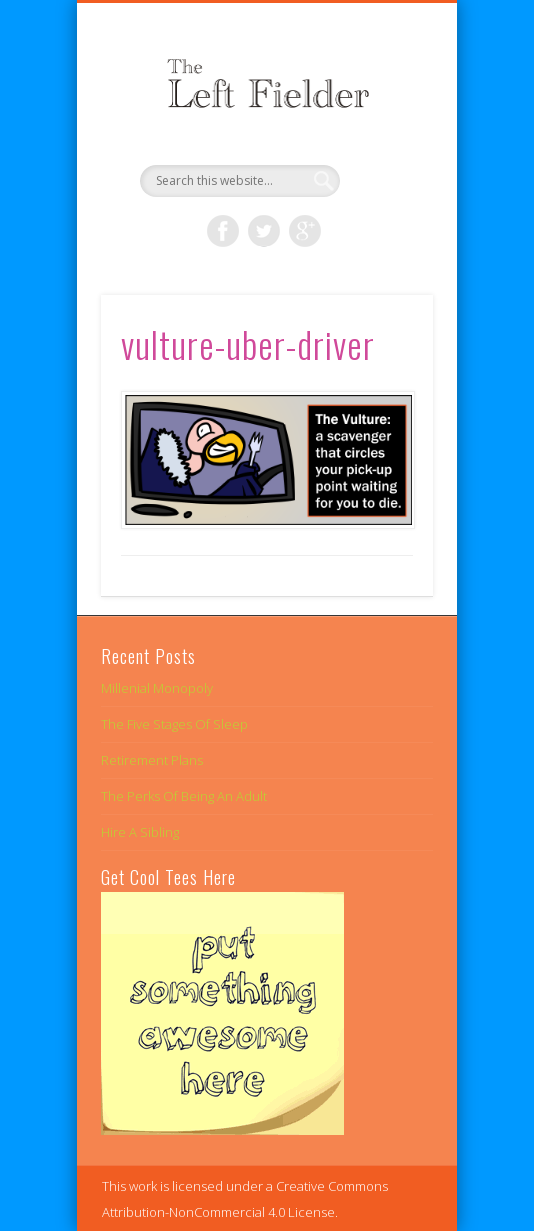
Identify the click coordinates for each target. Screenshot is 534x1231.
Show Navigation (384, 179)
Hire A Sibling (140, 832)
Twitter (264, 231)
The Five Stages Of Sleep (174, 724)
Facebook (223, 231)
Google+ (305, 231)
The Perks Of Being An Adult (184, 796)
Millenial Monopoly (157, 688)
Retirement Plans (152, 760)
